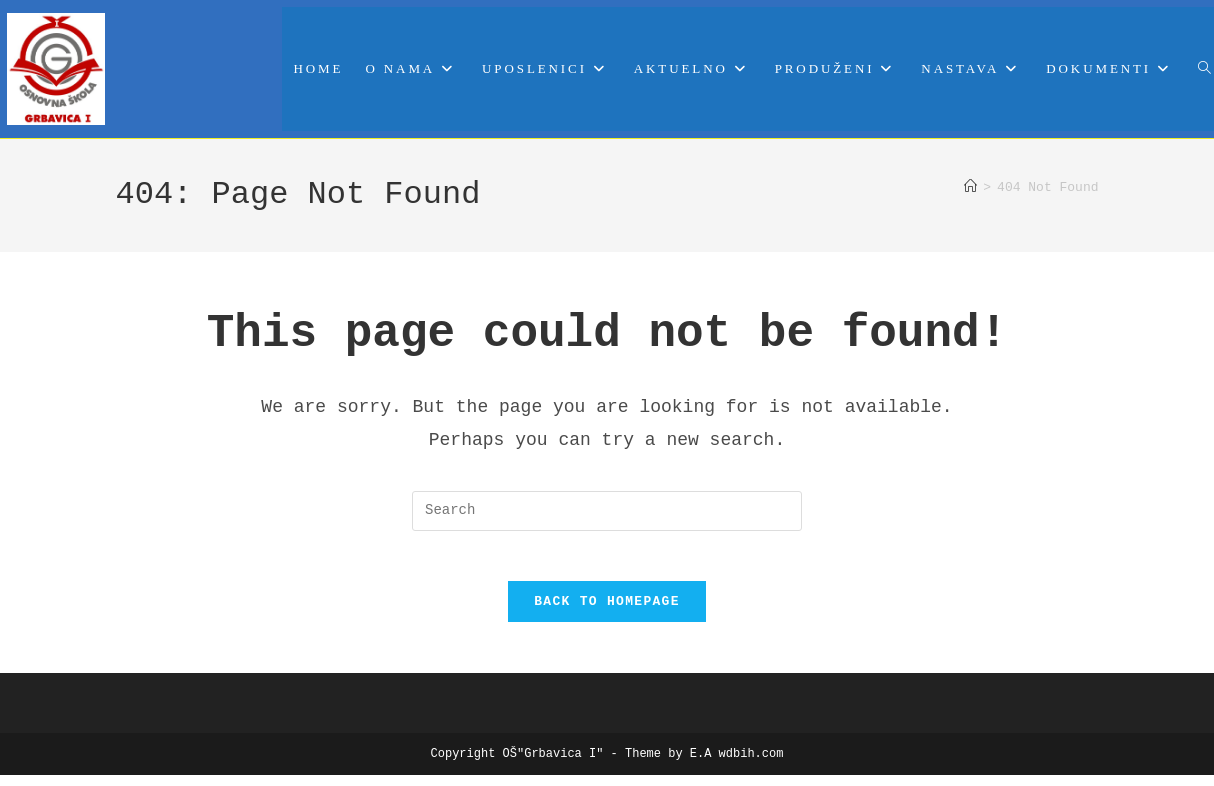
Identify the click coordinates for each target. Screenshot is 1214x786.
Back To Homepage (607, 612)
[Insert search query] (607, 511)
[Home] (970, 188)
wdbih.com (751, 764)
